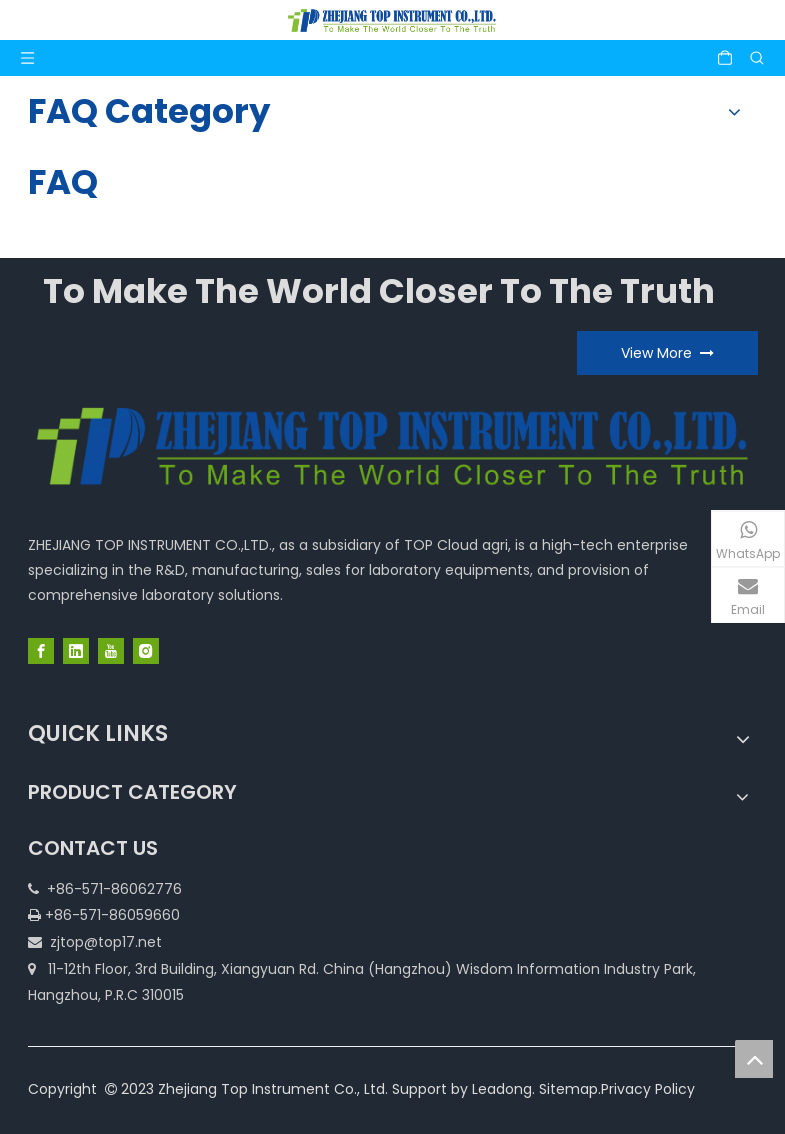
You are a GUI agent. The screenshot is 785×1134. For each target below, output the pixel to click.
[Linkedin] (76, 651)
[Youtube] (111, 651)
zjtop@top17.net (106, 942)
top (754, 1059)
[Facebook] (41, 651)
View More (667, 353)
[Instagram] (146, 651)
